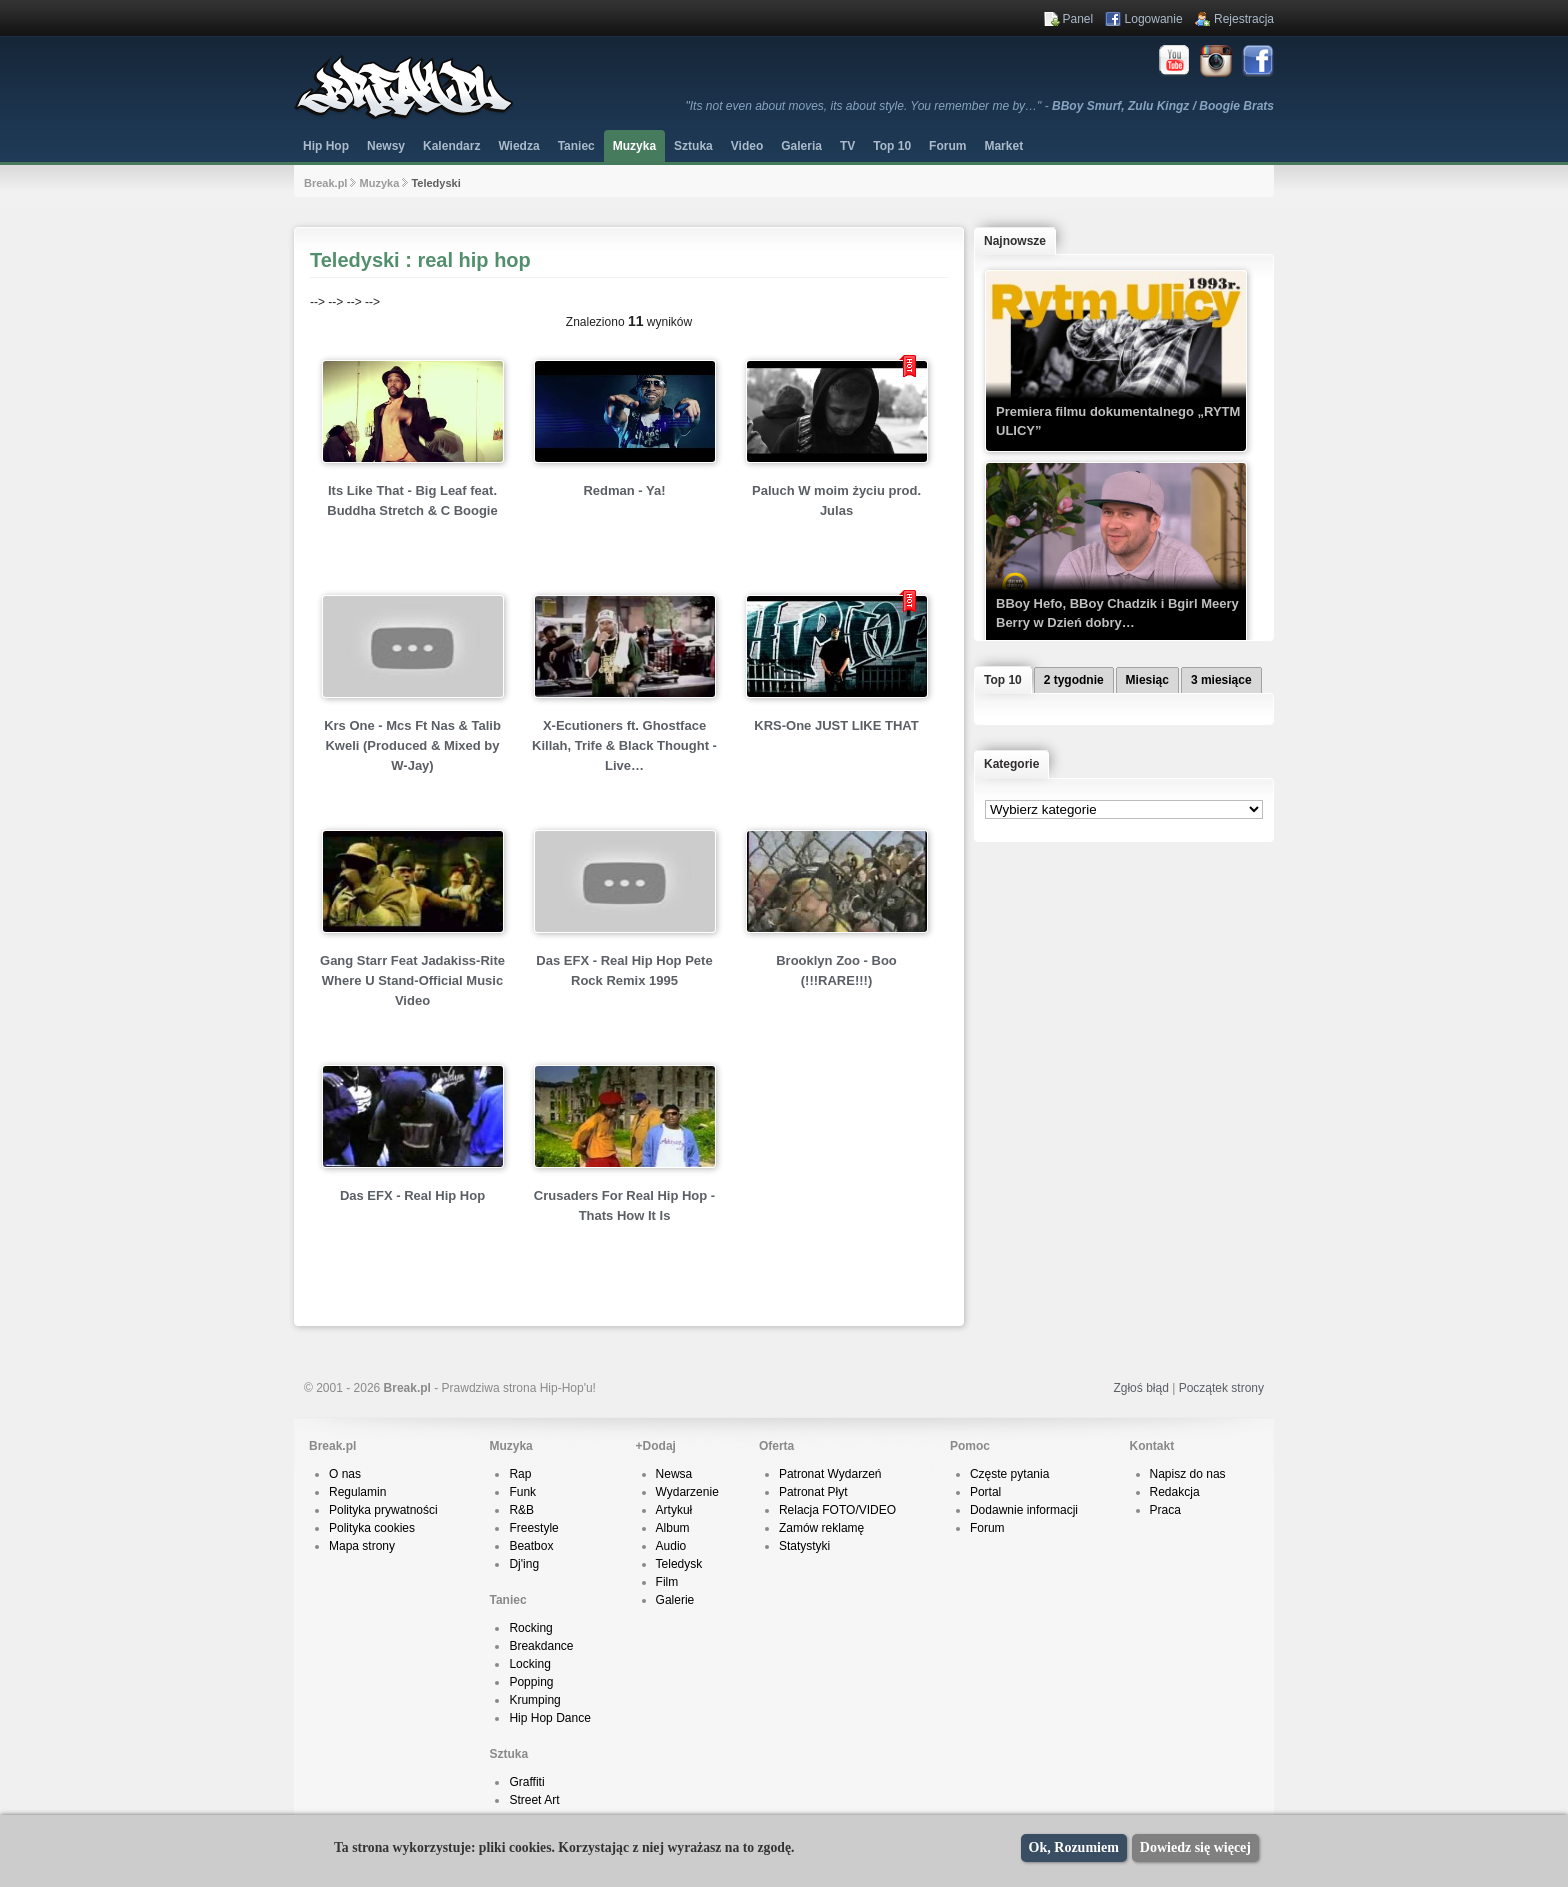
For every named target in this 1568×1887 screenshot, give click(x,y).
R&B (521, 1510)
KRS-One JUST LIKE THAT (836, 725)
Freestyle (533, 1528)
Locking (529, 1664)
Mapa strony (362, 1546)
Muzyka (634, 146)
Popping (531, 1682)
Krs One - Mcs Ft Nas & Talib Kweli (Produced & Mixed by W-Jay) (412, 745)
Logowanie (1154, 19)
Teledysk (679, 1564)
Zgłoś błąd (1140, 1388)
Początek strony (1221, 1388)
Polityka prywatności (383, 1510)
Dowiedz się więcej (1195, 1847)
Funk (522, 1492)
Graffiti (526, 1782)
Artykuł (674, 1510)
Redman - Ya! (624, 490)
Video (747, 146)
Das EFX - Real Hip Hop (412, 1195)
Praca (1165, 1510)
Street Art (534, 1800)
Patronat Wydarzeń (830, 1474)
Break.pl (325, 183)
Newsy (386, 146)
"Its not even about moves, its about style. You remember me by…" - (980, 106)
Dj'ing (524, 1564)
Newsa (674, 1474)
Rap (520, 1474)
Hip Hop (326, 146)
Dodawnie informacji (1024, 1510)
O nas (345, 1474)
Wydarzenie (687, 1492)
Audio (671, 1546)
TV (847, 146)
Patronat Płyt (813, 1492)
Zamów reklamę (821, 1528)
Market (1003, 146)
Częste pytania (1009, 1474)
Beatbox (531, 1546)
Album (673, 1528)
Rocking (530, 1628)
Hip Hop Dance (549, 1718)
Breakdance (541, 1646)
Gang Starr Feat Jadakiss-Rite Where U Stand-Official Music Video (412, 980)
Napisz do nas (1188, 1474)
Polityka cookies (372, 1528)
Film (667, 1582)
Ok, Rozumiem (1074, 1847)
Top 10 (892, 146)
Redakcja (1175, 1492)
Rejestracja (1244, 19)
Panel (1078, 19)
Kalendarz (451, 146)
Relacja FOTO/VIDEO (837, 1510)
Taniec (576, 146)
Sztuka (693, 146)
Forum (987, 1528)
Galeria (801, 146)
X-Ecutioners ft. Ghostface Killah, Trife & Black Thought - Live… (624, 745)
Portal (985, 1492)
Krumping (534, 1700)
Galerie (675, 1600)
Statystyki (804, 1546)
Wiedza (518, 146)
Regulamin (357, 1492)
